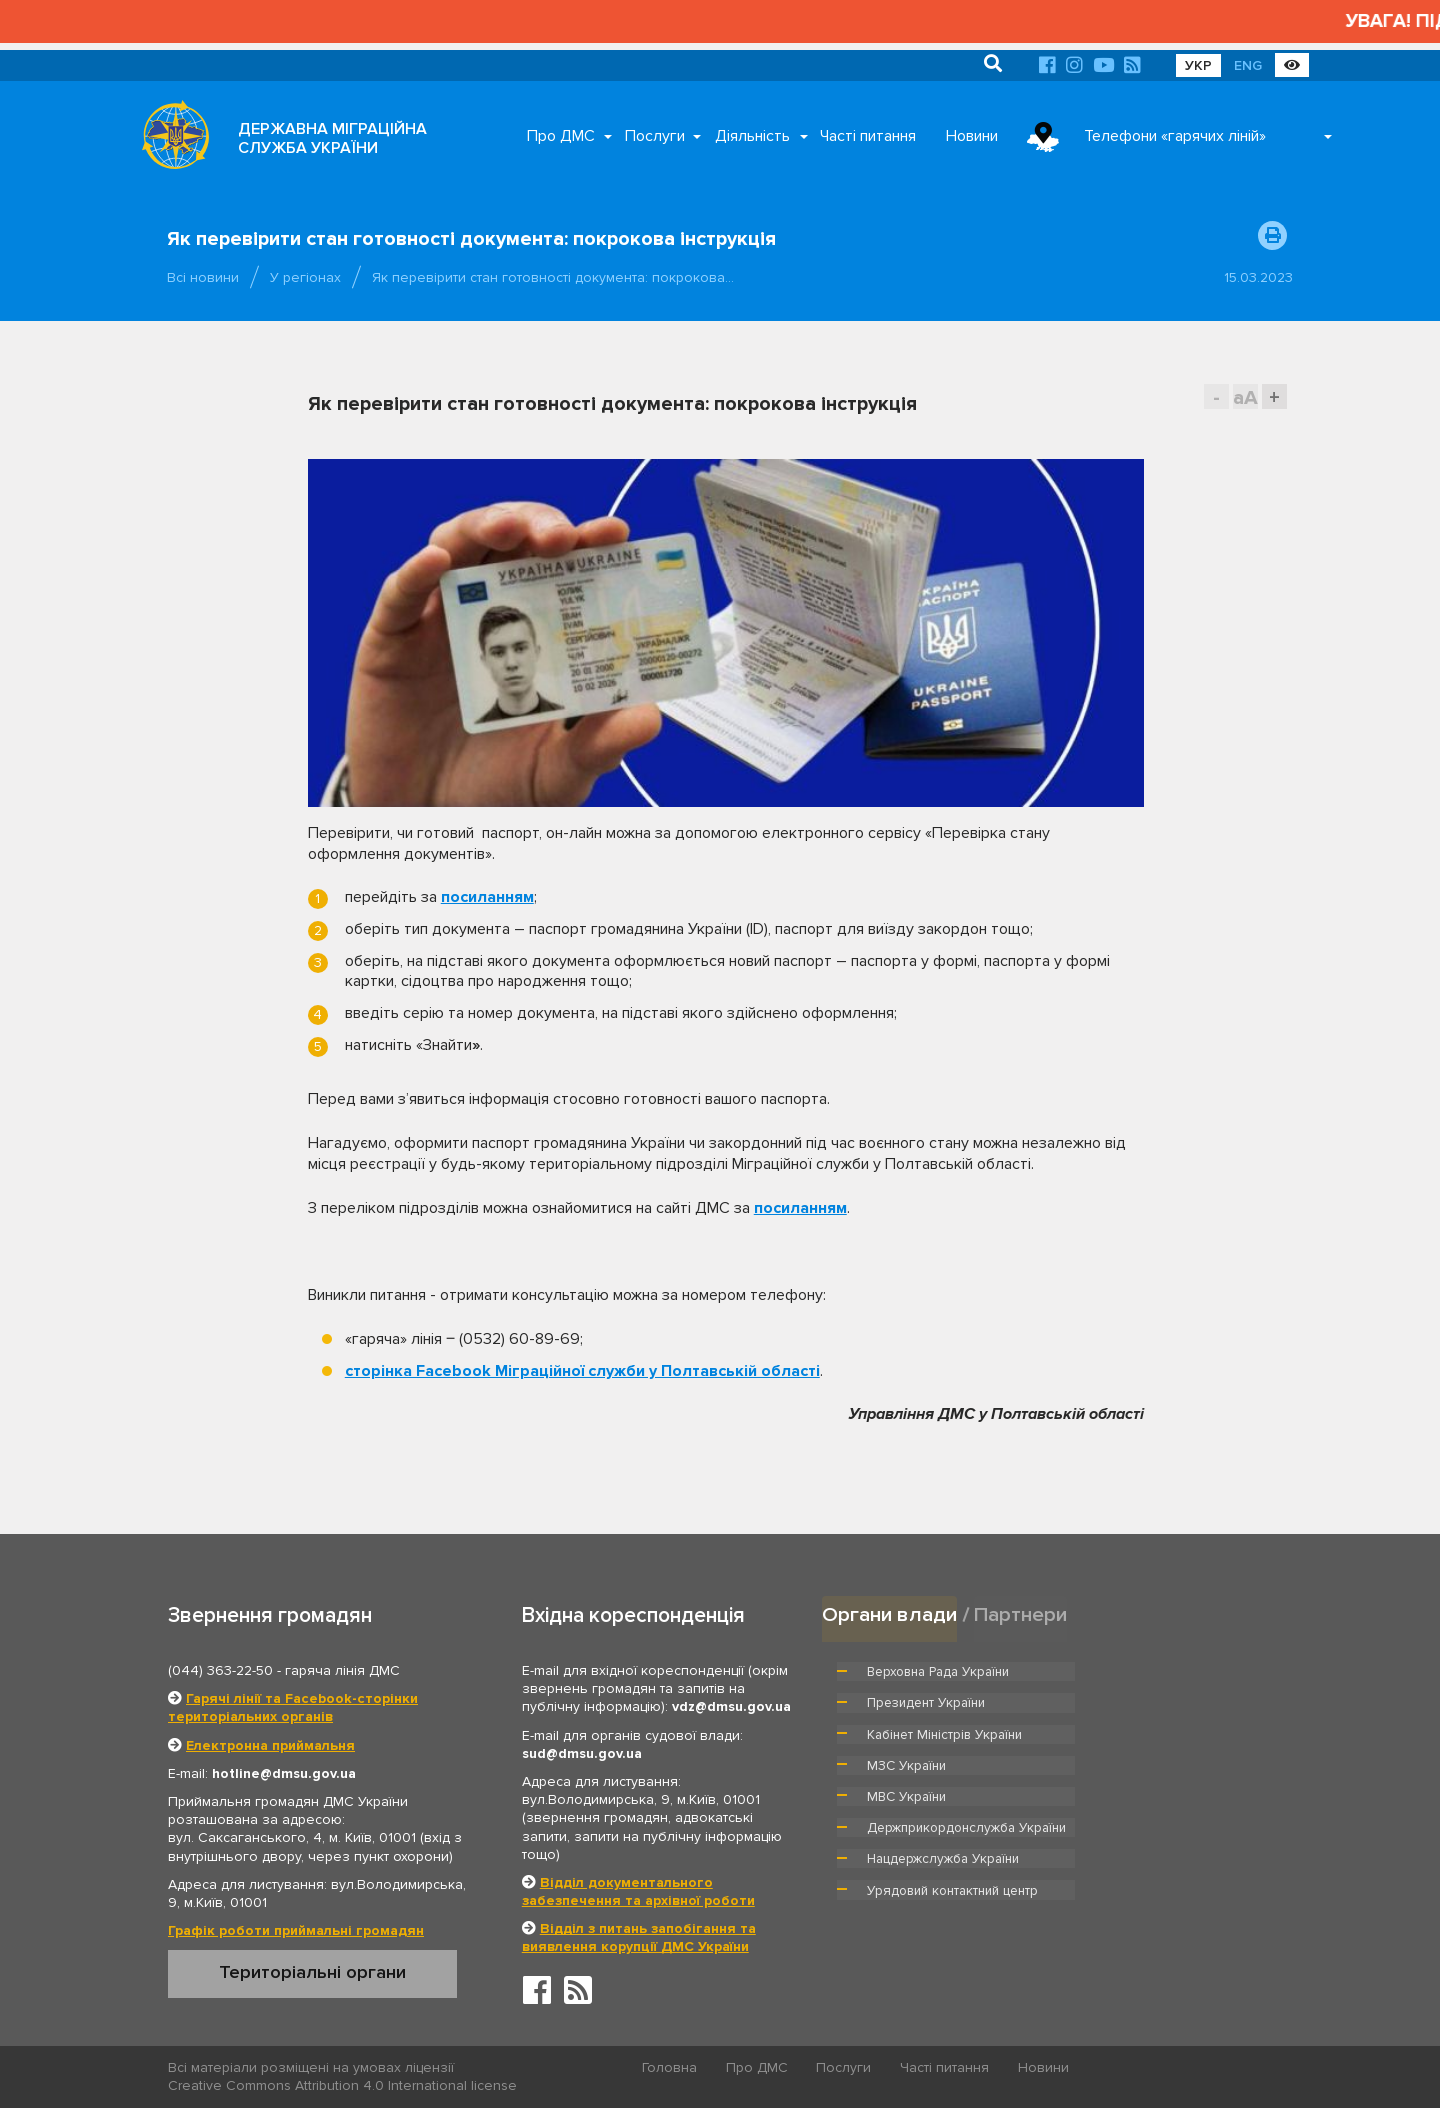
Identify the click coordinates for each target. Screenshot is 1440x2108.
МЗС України (1131, 1702)
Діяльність (752, 136)
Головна (670, 2068)
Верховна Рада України (938, 1671)
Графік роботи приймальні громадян (296, 1930)
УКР (1198, 65)
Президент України (1151, 1671)
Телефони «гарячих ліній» (1175, 136)
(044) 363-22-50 (220, 1670)
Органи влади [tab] (889, 1614)
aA (1245, 397)
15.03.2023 (1258, 277)
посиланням (487, 897)
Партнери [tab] (1021, 1614)
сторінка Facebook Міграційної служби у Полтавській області (582, 1371)
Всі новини (203, 277)
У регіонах (305, 277)
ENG (1248, 65)
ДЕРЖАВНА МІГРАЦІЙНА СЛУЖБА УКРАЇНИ (332, 138)
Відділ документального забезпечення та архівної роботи (638, 1891)
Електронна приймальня (270, 1745)
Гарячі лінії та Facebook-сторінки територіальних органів (293, 1707)
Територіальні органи (312, 1972)
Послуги (655, 136)
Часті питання (868, 136)
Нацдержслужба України (943, 1784)
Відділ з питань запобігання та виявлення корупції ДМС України (639, 1937)
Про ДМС (561, 136)
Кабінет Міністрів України (944, 1702)
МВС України (906, 1733)
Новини (972, 136)
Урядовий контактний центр (1176, 1784)
